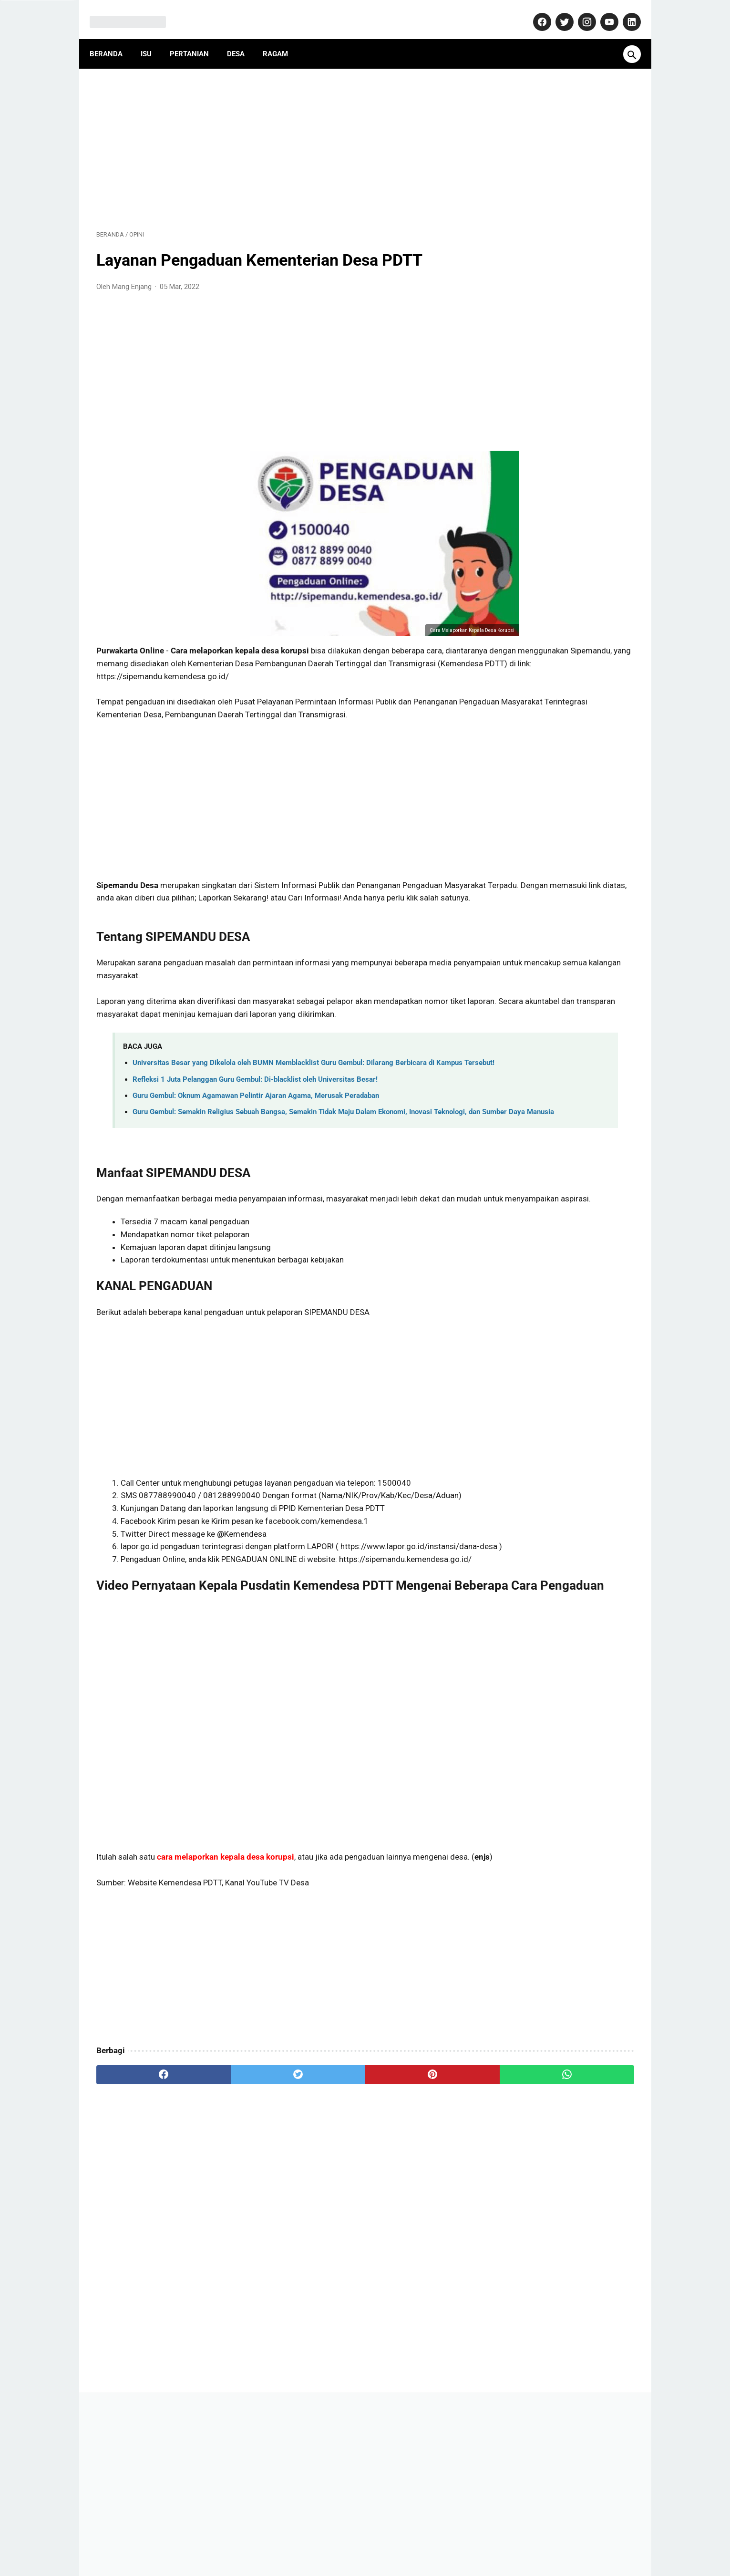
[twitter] (231, 2222)
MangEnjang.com (380, 2560)
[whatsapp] (412, 2222)
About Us (219, 2539)
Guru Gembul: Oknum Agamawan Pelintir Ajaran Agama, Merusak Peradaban (256, 1148)
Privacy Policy (380, 2539)
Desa (242, 37)
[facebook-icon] (534, 11)
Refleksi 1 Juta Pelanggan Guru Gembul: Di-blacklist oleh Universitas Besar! (255, 1132)
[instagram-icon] (579, 11)
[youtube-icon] (601, 11)
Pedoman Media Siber (313, 2539)
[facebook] (141, 2222)
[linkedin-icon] (624, 11)
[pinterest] (322, 2222)
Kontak (256, 2539)
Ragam (282, 37)
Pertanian (196, 37)
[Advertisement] (276, 136)
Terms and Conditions (491, 2539)
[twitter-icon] (556, 11)
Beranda (112, 37)
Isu (152, 37)
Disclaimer (429, 2539)
